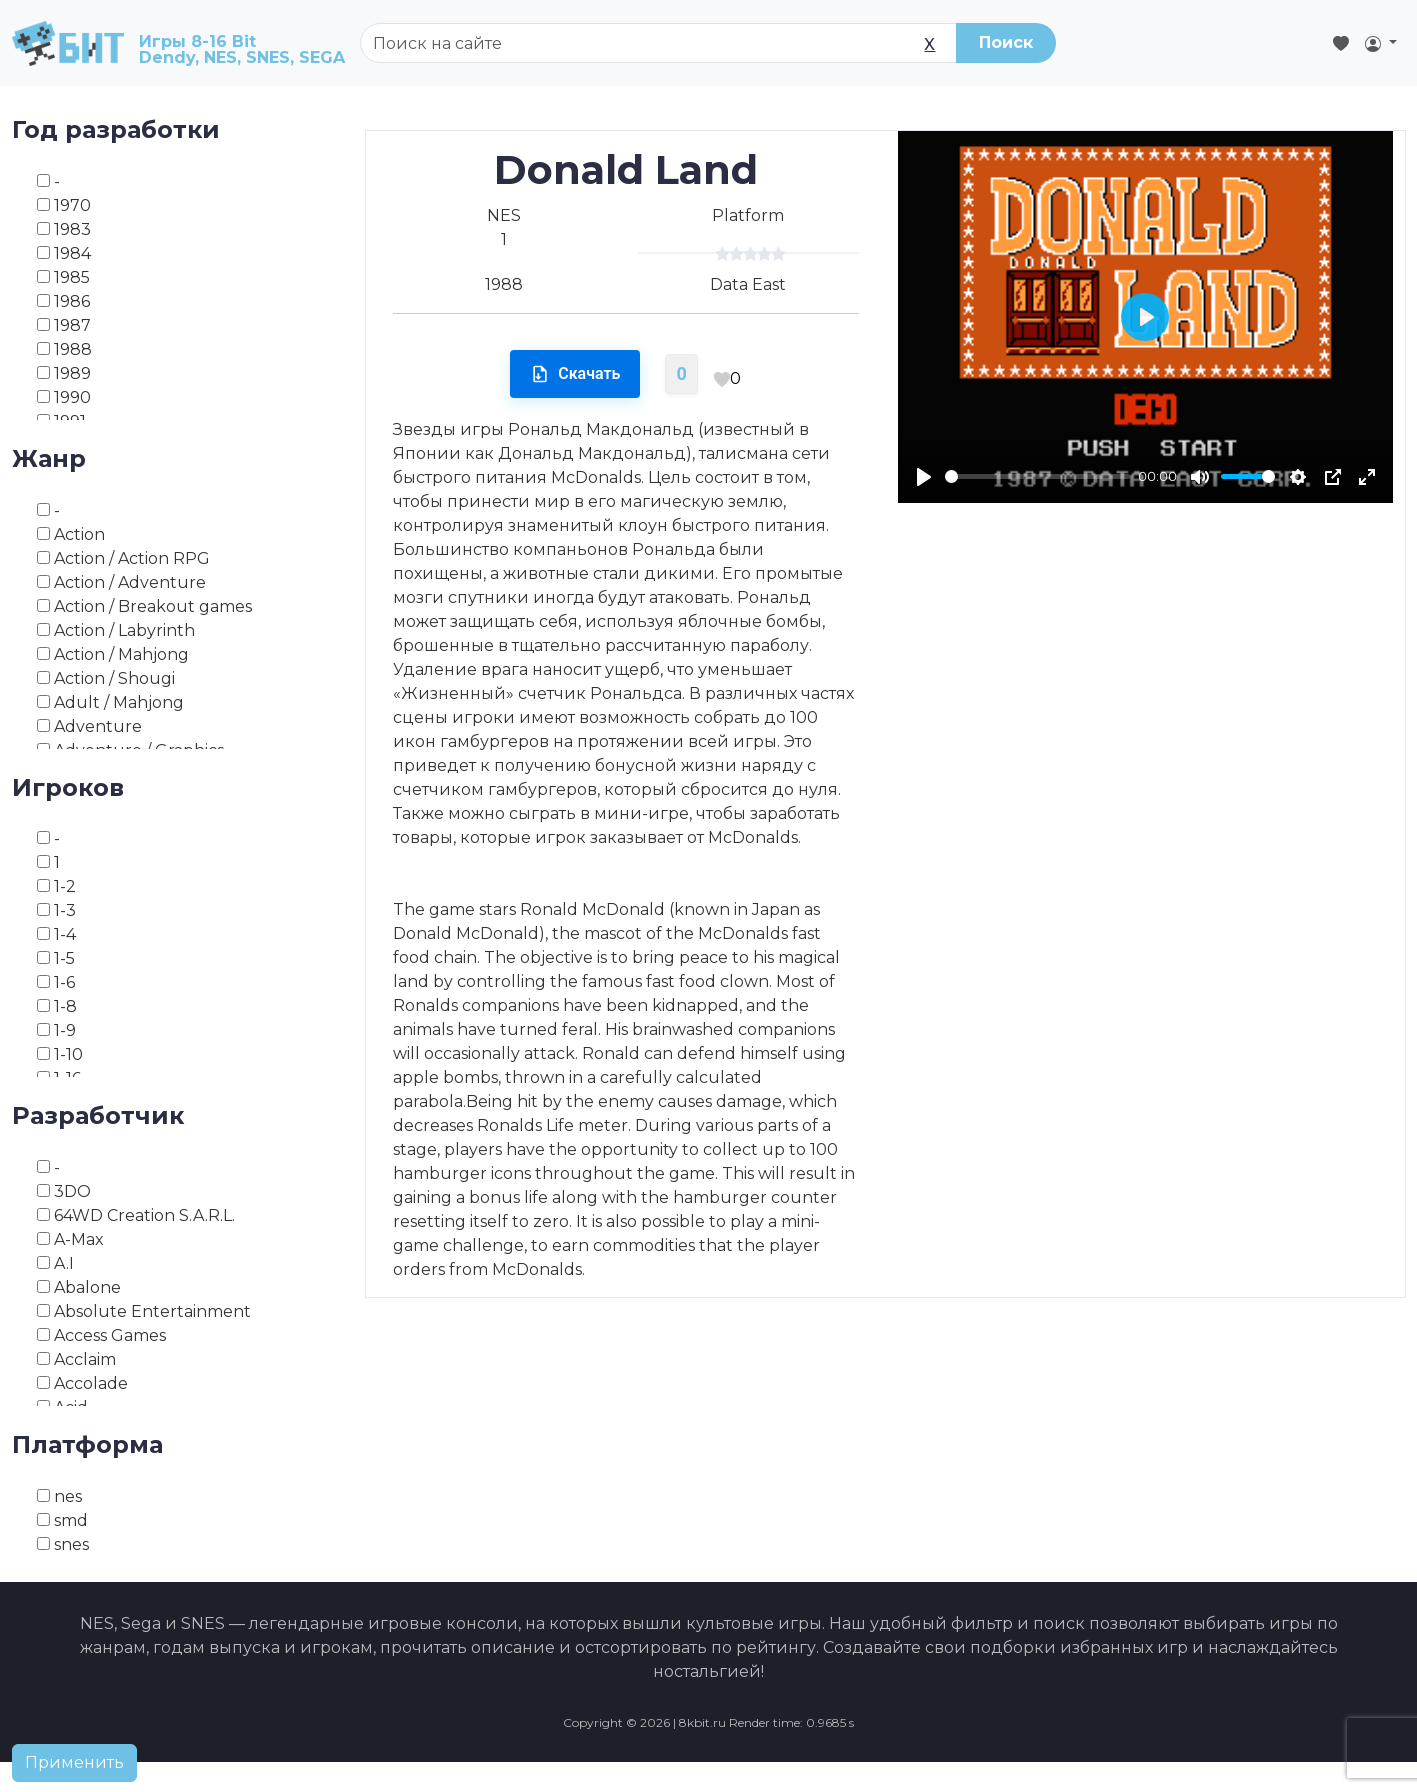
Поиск (1006, 42)
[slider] (1038, 476)
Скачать (575, 374)
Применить (74, 1762)
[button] (1381, 43)
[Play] (924, 477)
